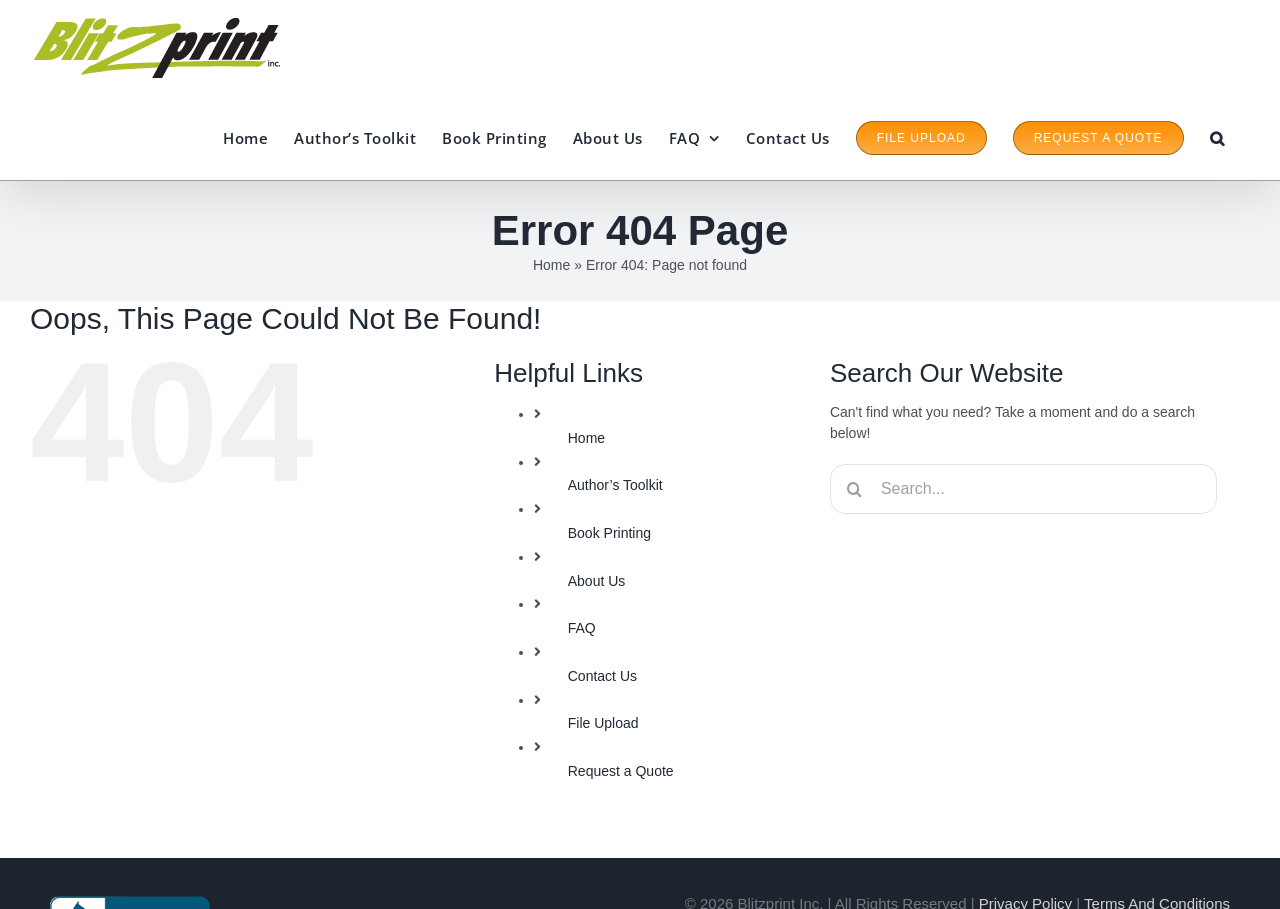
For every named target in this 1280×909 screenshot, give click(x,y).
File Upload (603, 723)
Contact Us (602, 676)
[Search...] (1023, 489)
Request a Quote (621, 771)
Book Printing (609, 533)
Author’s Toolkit (615, 485)
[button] (1217, 138)
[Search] (855, 489)
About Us (597, 581)
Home (551, 265)
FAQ (582, 628)
